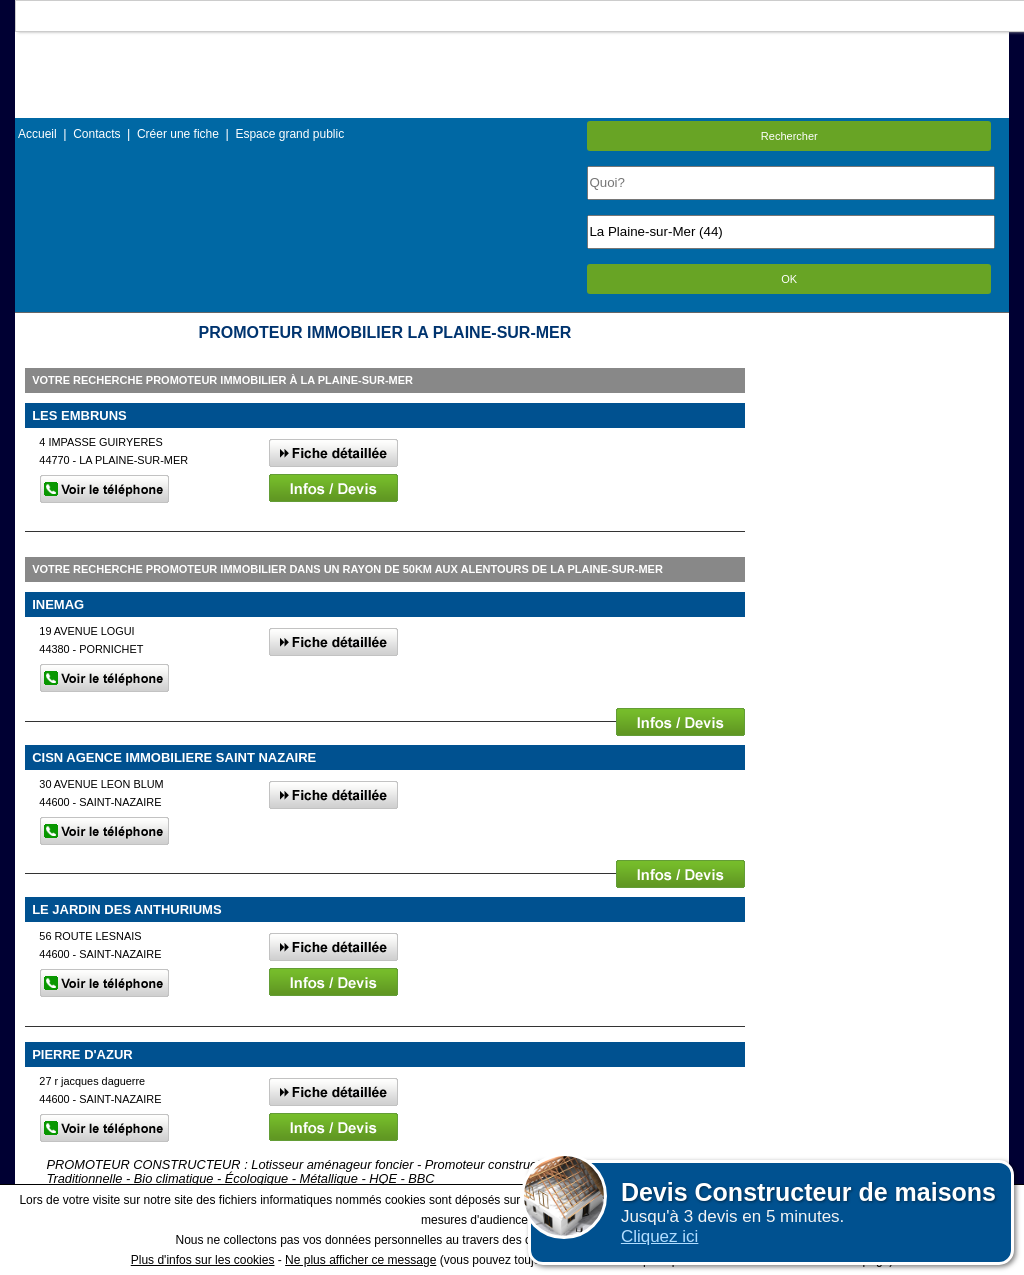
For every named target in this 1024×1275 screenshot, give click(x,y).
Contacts (96, 134)
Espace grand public (289, 134)
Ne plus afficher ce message (360, 1260)
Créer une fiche (178, 134)
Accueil (37, 134)
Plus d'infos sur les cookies (203, 1260)
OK (789, 279)
